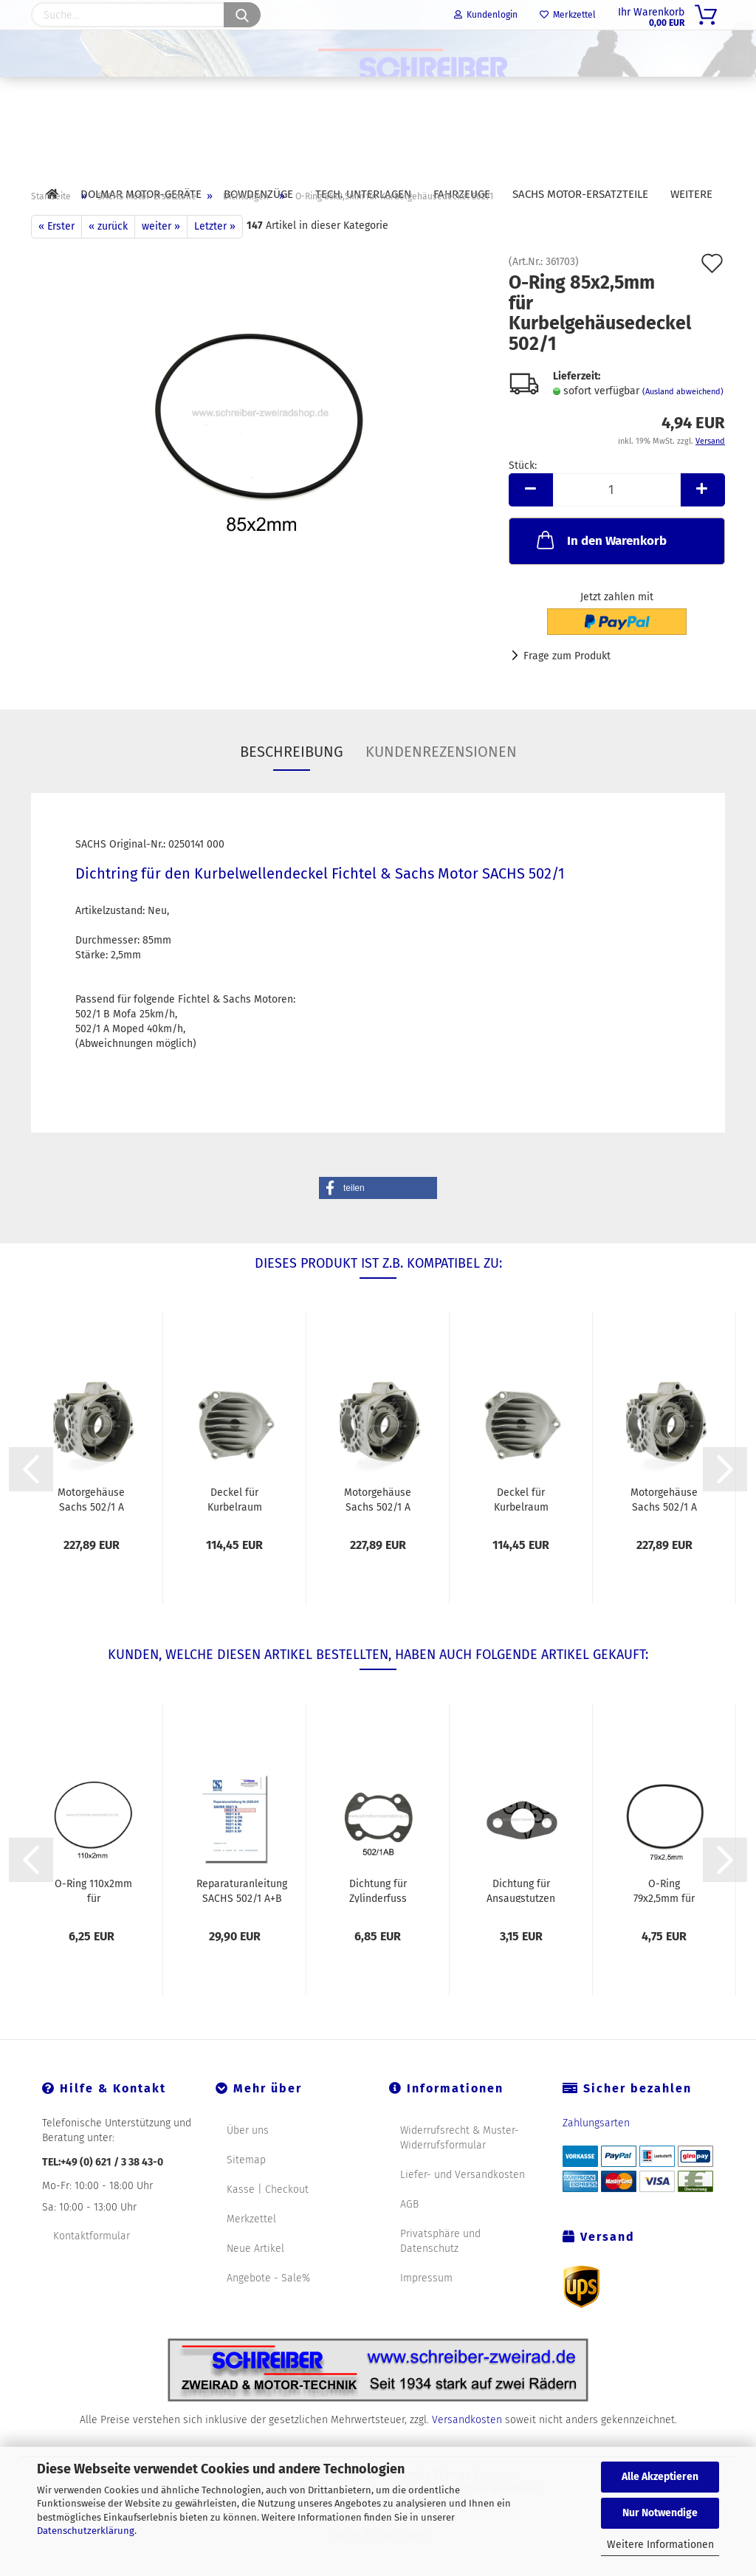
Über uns (248, 2164)
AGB (409, 2238)
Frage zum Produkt (567, 690)
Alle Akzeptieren (660, 2476)
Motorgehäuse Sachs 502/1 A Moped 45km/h (91, 1532)
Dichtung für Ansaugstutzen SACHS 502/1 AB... (521, 1924)
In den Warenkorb (600, 573)
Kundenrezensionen (441, 785)
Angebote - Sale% (268, 2312)
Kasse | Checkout (268, 2223)
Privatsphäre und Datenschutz (440, 2275)
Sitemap (246, 2194)
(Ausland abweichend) (683, 425)
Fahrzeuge (461, 194)
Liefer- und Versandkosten (462, 2208)
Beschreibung (291, 785)
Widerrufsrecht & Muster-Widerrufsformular (459, 2171)
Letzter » (215, 260)
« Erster (56, 260)
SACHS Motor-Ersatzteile (580, 194)
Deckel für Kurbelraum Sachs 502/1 (235, 1532)
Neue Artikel (255, 2282)
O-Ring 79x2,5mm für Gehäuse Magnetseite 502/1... (664, 1924)
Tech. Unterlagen (363, 194)
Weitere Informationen (660, 2544)
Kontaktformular (91, 2270)
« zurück (108, 260)
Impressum (426, 2312)
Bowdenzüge (258, 194)
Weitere (691, 194)
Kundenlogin (486, 15)
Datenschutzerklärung (85, 2530)
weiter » (161, 260)
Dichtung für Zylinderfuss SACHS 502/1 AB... (378, 1924)
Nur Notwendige (660, 2513)
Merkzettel (568, 15)
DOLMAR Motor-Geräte (141, 194)
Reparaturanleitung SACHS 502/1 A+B (241, 1924)
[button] (378, 1222)
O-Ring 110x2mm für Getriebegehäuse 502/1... (93, 1924)
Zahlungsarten (596, 2157)
